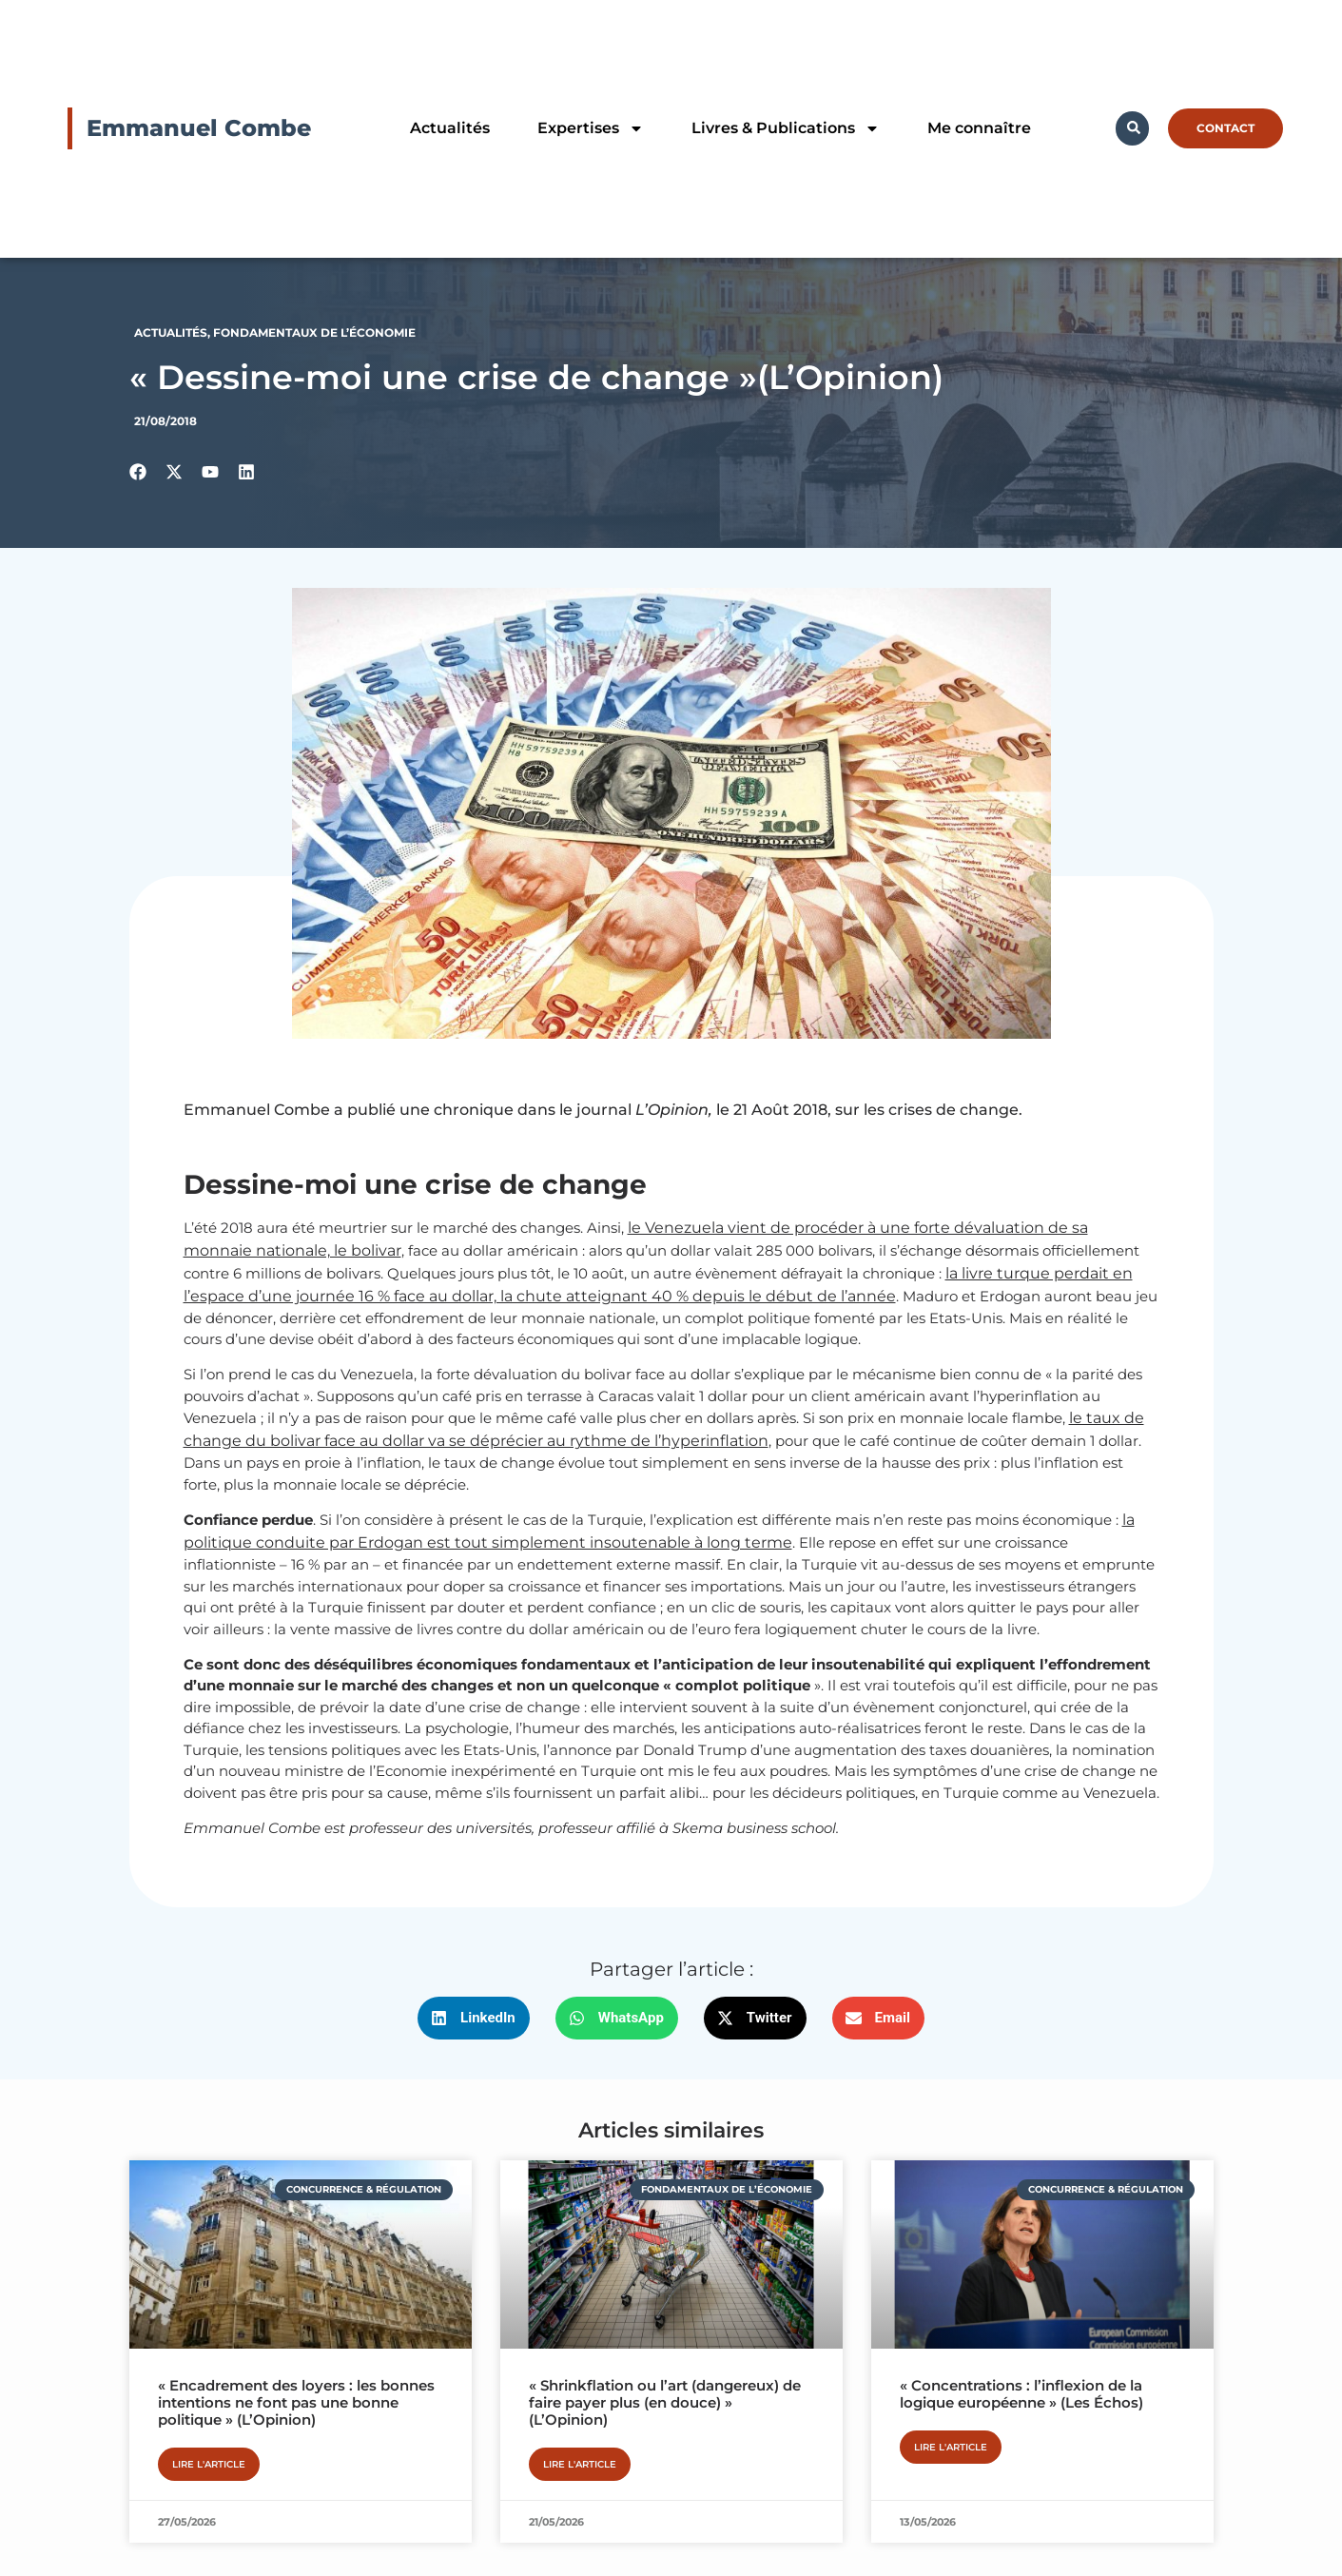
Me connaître (979, 128)
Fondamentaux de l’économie (314, 332)
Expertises (590, 128)
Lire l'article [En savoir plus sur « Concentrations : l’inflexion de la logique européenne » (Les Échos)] (950, 2447)
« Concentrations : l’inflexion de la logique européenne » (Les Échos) (1021, 2393)
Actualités (450, 128)
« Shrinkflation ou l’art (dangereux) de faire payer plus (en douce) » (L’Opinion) (665, 2402)
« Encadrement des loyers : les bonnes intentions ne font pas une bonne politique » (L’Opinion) (296, 2402)
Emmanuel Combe (199, 128)
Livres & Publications (785, 128)
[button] (474, 2018)
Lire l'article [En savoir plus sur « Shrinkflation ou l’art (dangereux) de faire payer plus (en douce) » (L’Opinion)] (579, 2464)
